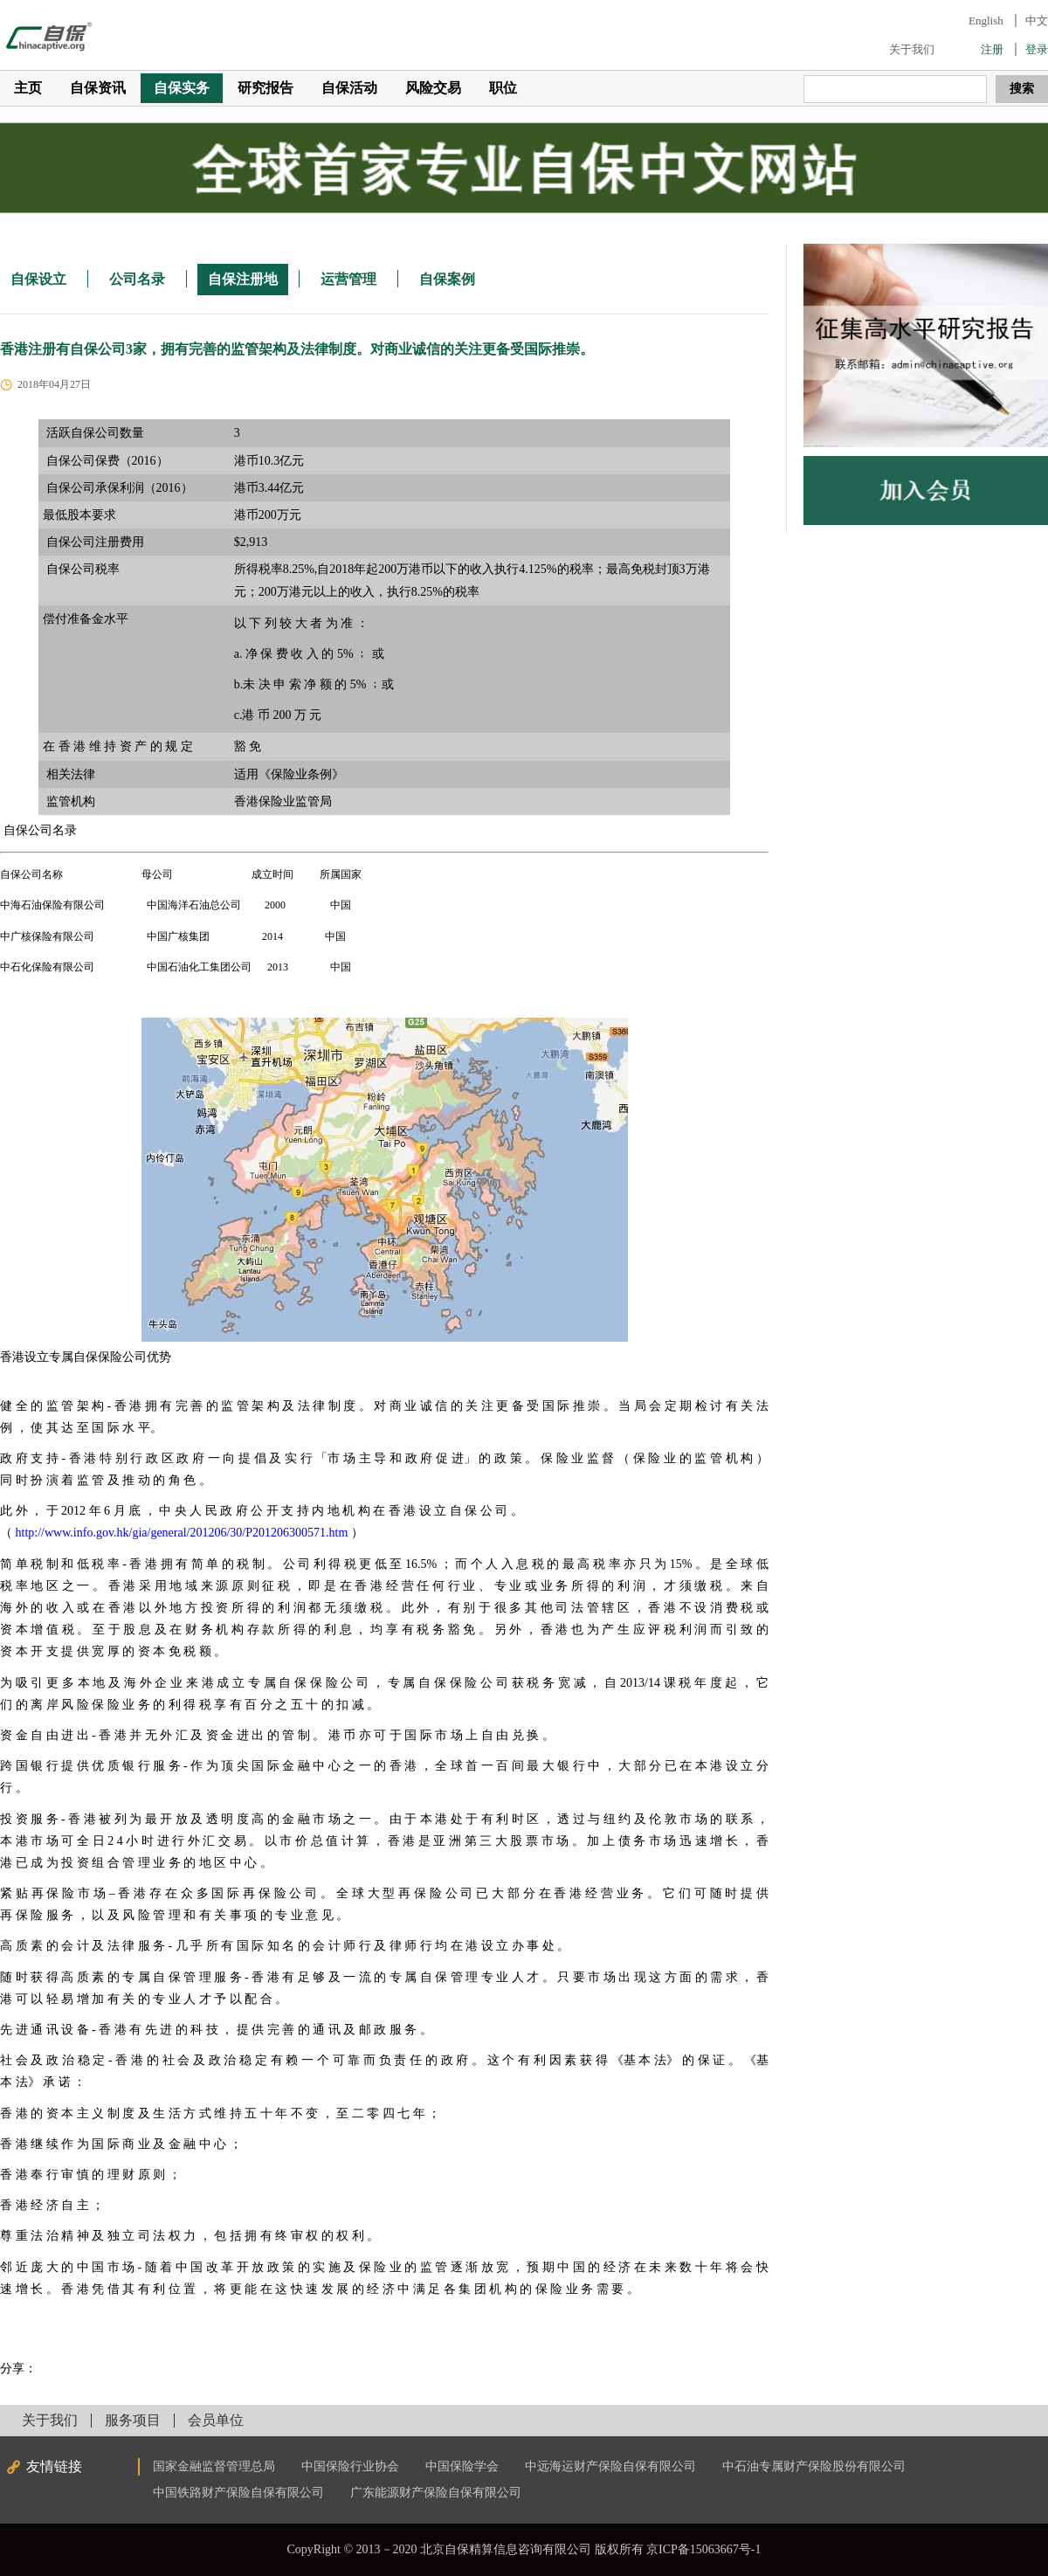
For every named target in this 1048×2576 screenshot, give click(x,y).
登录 (1036, 49)
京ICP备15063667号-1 (703, 2549)
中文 (1036, 20)
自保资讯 (98, 87)
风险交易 (433, 87)
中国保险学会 (462, 2466)
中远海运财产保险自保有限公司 (610, 2466)
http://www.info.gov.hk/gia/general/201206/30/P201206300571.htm (182, 1532)
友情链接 (54, 2466)
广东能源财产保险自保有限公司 (435, 2492)
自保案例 (447, 279)
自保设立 (38, 279)
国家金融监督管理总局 (214, 2466)
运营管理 (348, 279)
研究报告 (265, 87)
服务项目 (133, 2420)
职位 (503, 87)
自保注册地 (243, 279)
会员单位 (216, 2420)
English (986, 20)
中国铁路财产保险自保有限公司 (238, 2492)
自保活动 (349, 87)
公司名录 (137, 279)
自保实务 (182, 87)
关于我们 (911, 49)
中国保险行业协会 (350, 2466)
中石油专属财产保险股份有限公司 (814, 2466)
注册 (992, 49)
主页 (28, 87)
